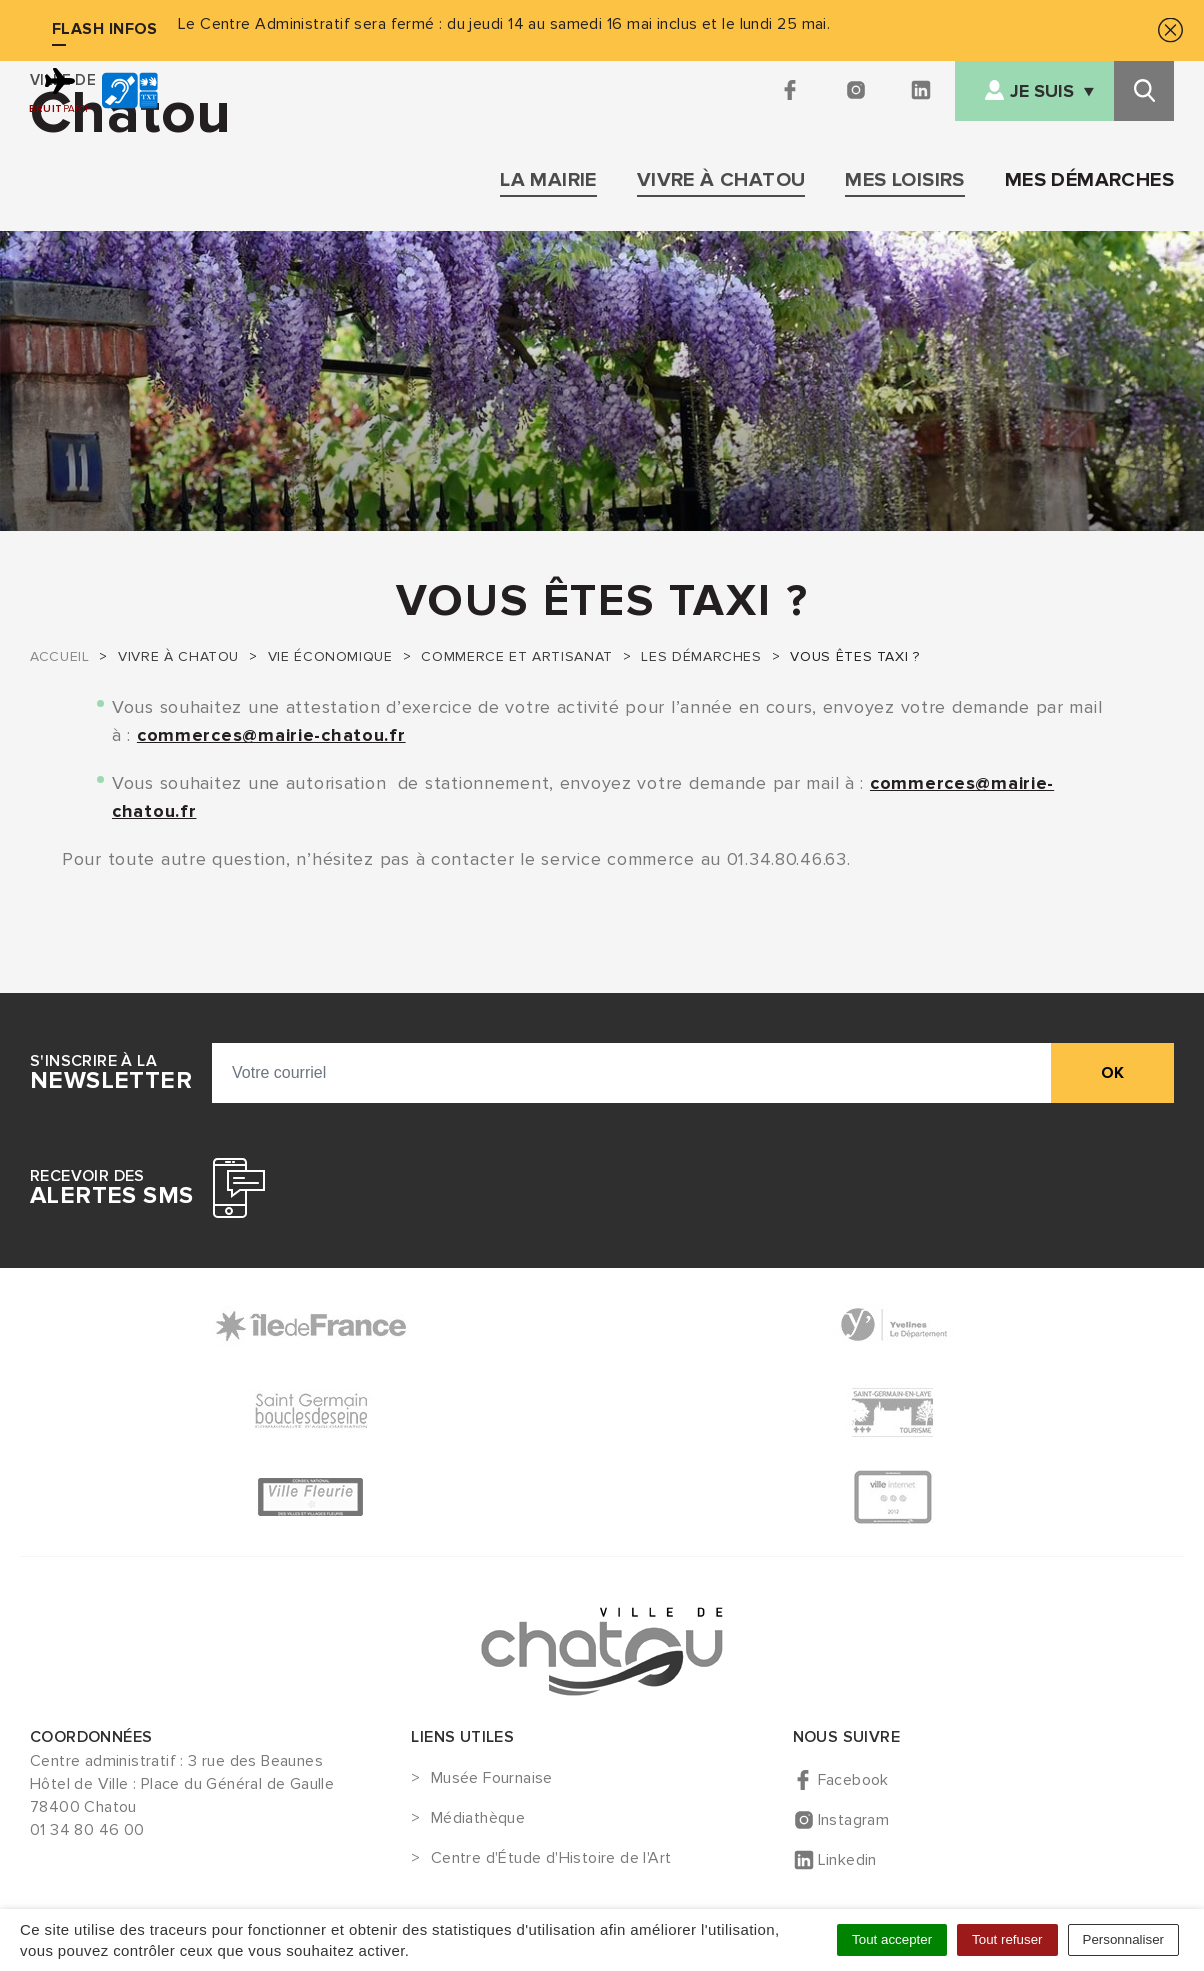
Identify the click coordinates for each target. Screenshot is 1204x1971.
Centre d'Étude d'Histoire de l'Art (551, 1859)
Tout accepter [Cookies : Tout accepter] (892, 1939)
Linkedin (847, 1860)
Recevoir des (111, 1188)
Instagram (854, 1820)
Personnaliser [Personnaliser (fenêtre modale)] (1124, 1939)
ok (1112, 1073)
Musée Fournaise (492, 1779)
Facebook (853, 1780)
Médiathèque (478, 1819)
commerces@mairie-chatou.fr (271, 735)
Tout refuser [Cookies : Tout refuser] (1007, 1939)
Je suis (1042, 91)
